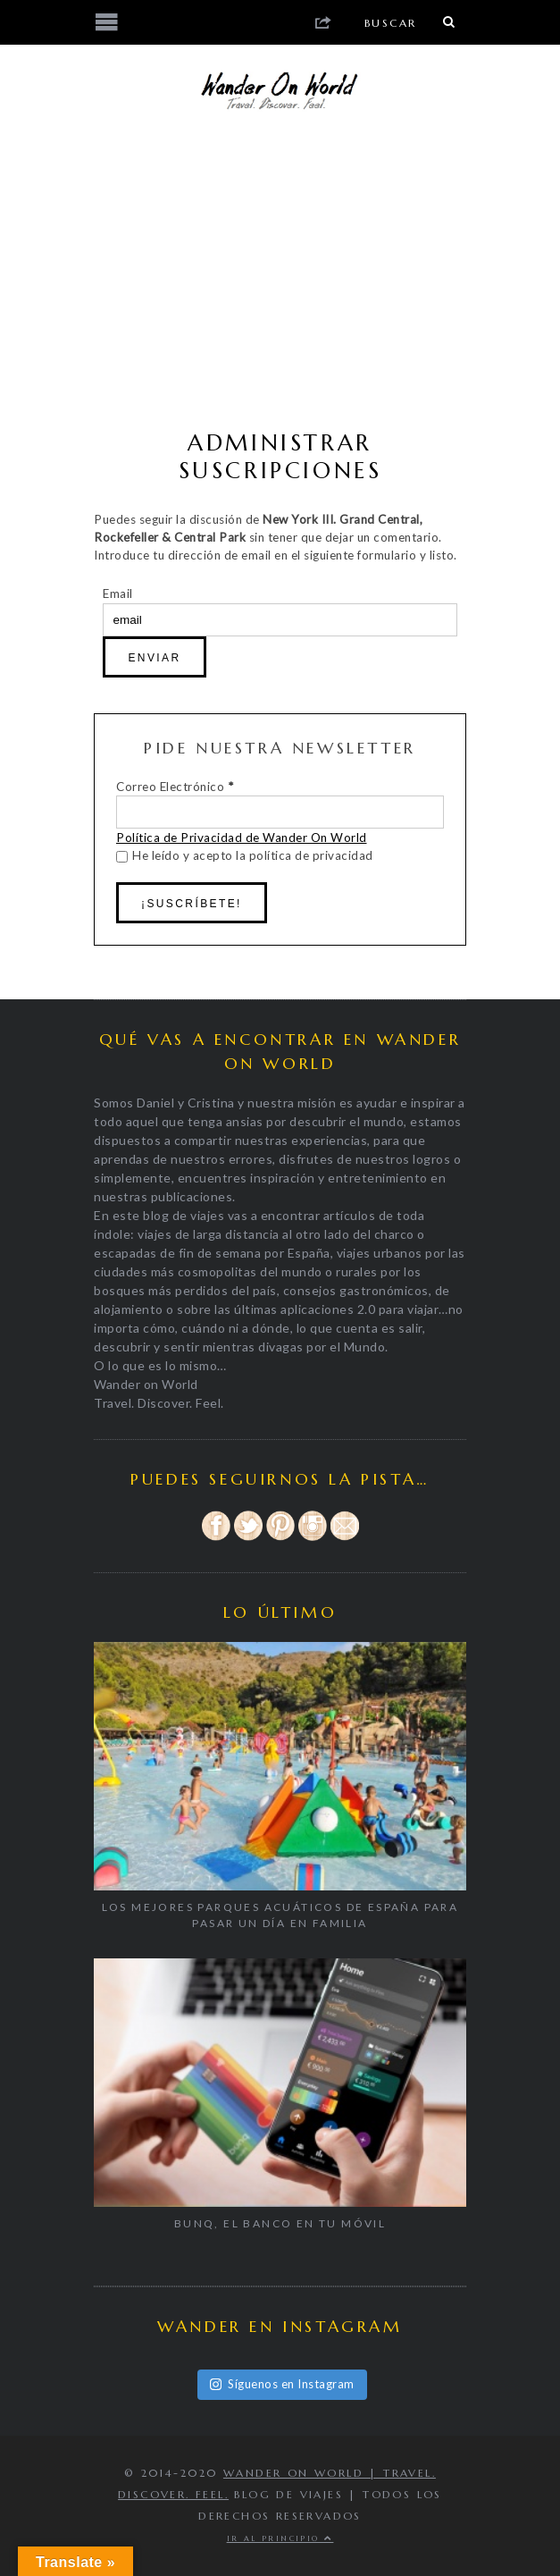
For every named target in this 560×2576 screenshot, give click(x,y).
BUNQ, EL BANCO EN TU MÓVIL (280, 2223)
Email (118, 593)
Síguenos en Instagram (282, 2384)
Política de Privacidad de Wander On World (241, 837)
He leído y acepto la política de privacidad (244, 855)
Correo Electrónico (174, 786)
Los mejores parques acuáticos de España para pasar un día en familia (280, 1915)
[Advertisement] (280, 277)
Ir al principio (280, 2538)
